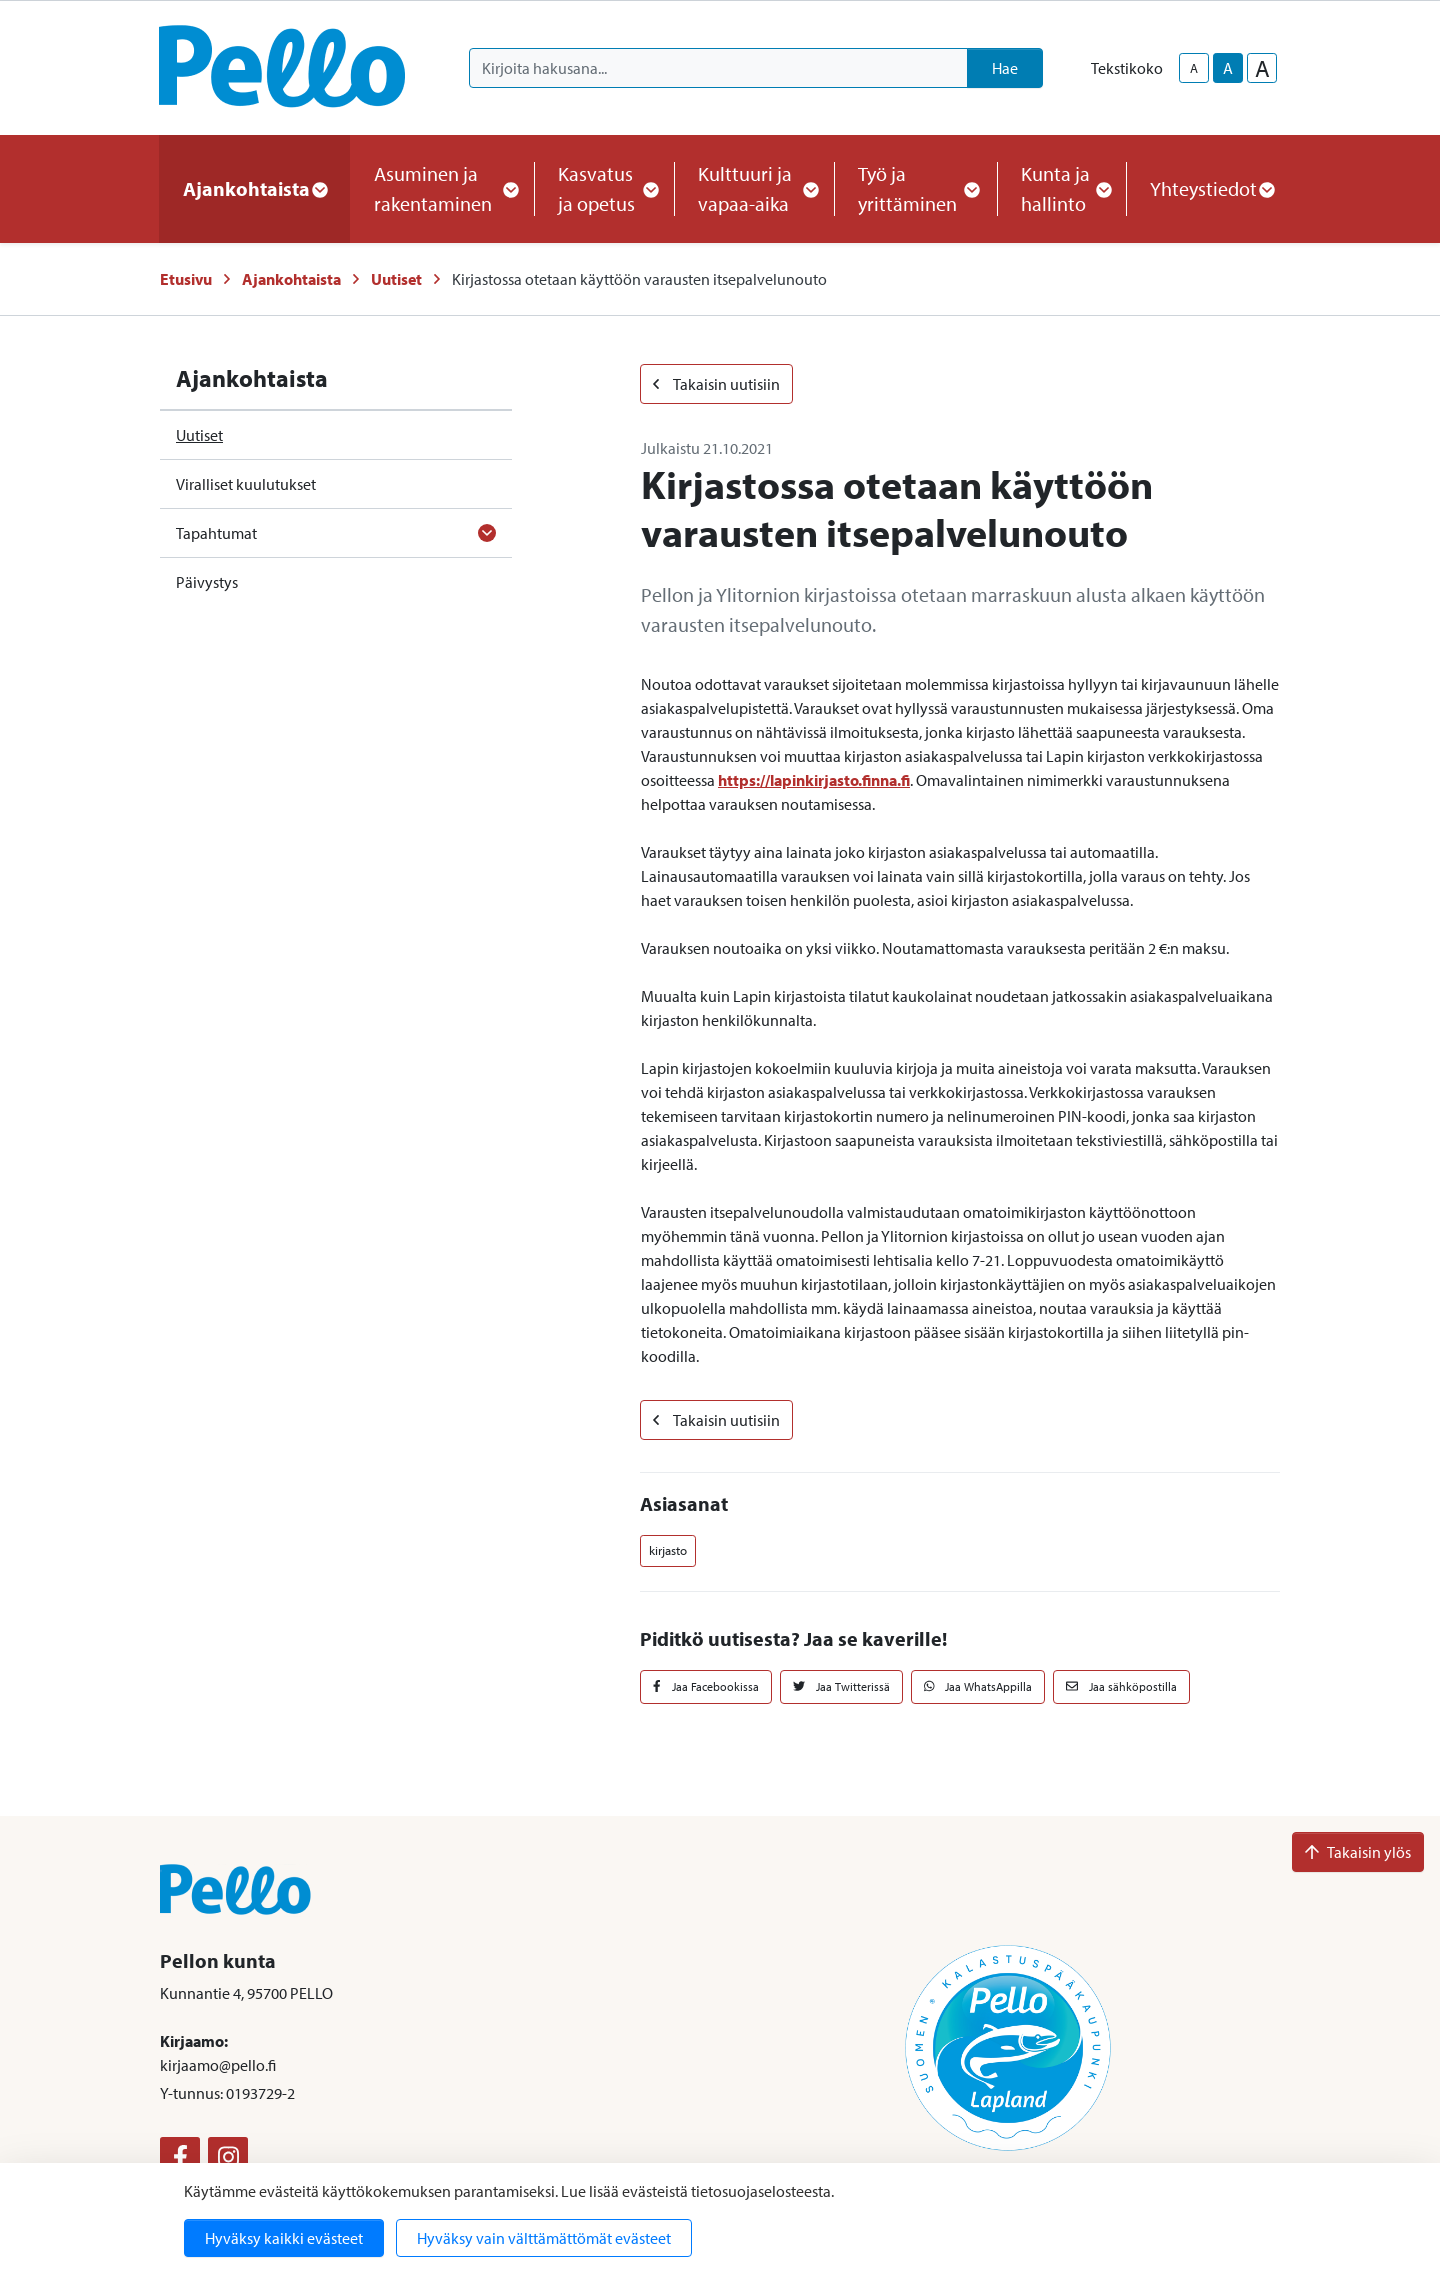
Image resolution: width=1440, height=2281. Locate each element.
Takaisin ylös (1358, 1852)
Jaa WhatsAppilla (978, 1686)
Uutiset (396, 279)
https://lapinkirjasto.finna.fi (814, 780)
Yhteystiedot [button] (1211, 188)
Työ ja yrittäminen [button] (915, 188)
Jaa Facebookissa (706, 1686)
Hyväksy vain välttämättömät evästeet (544, 2238)
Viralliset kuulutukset (246, 484)
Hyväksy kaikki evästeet (284, 2238)
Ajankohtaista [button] (254, 188)
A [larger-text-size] (1262, 68)
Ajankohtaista (291, 279)
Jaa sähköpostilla (1121, 1686)
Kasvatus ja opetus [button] (604, 188)
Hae (1005, 68)
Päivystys (207, 582)
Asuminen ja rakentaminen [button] (442, 188)
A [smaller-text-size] (1194, 68)
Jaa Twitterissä (841, 1686)
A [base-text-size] (1228, 68)
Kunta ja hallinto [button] (1061, 188)
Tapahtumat (216, 533)
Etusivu (186, 279)
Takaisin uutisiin (716, 384)
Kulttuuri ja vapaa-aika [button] (754, 188)
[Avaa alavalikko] (487, 533)
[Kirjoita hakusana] (718, 68)
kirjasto (668, 1550)
